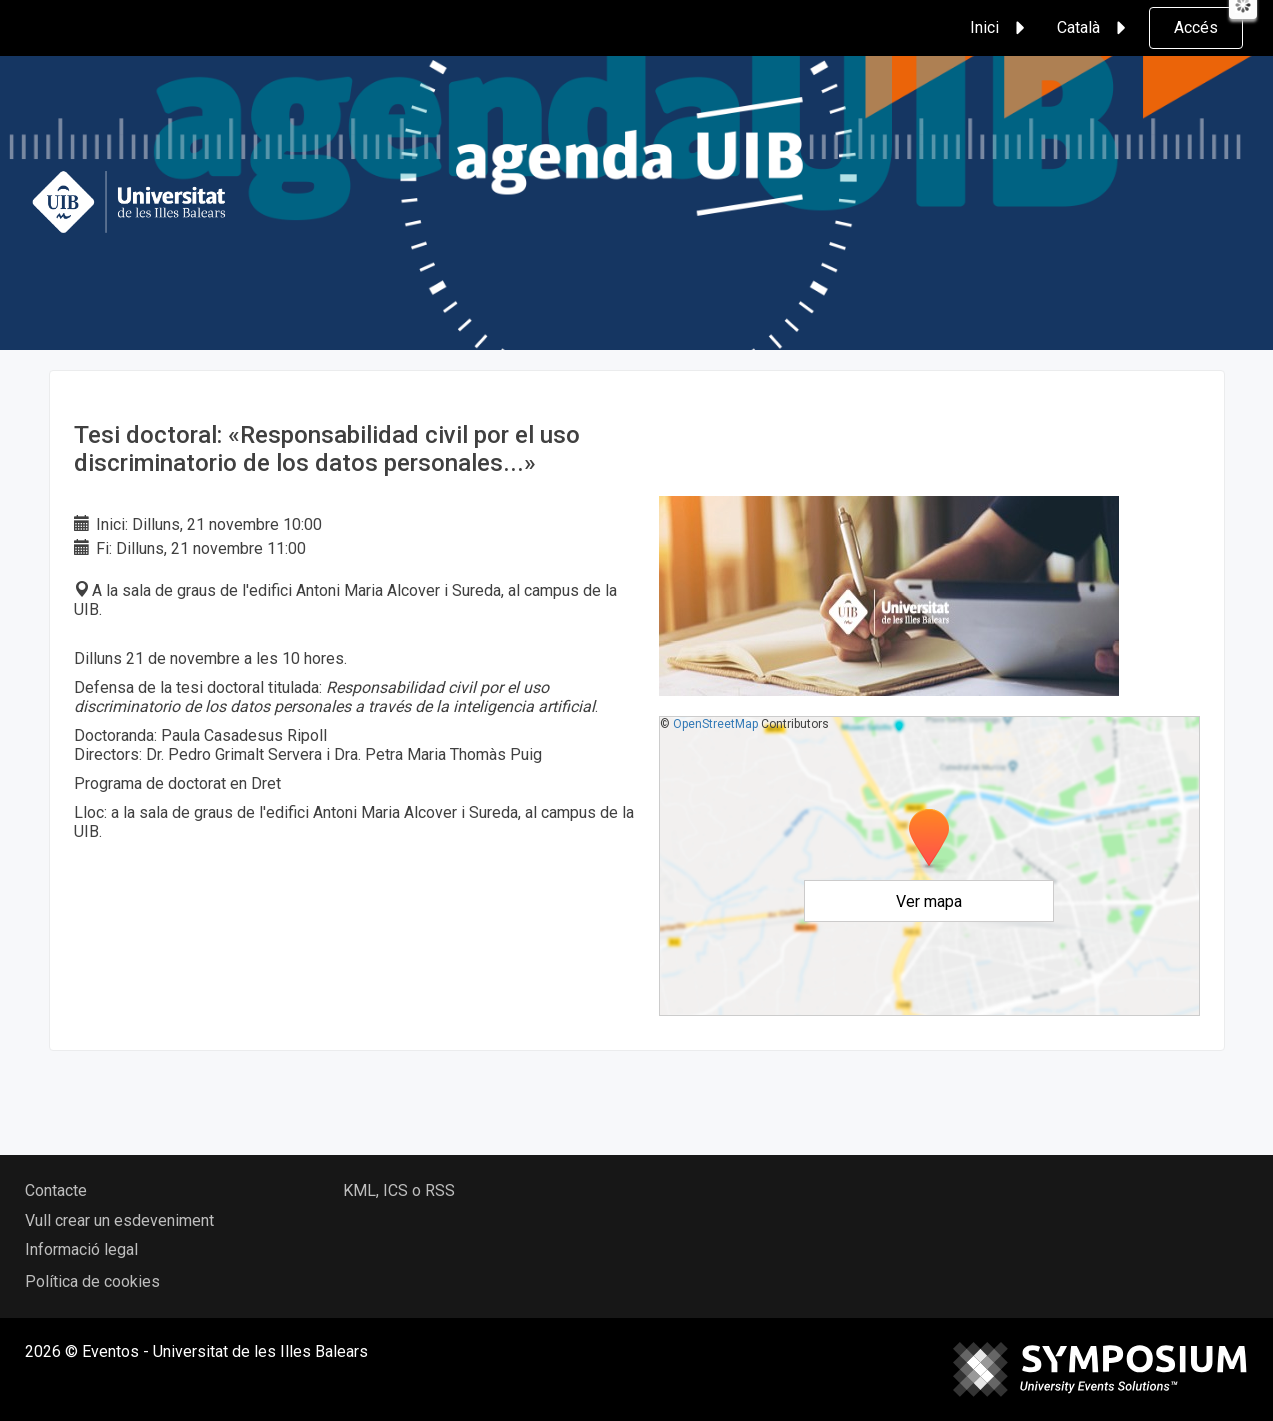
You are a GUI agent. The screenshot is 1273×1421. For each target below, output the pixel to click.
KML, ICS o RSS (399, 1190)
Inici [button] (1000, 28)
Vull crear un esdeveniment (119, 1220)
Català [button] (1094, 28)
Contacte (56, 1190)
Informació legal (81, 1249)
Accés (1196, 27)
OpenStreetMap (715, 724)
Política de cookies (92, 1281)
